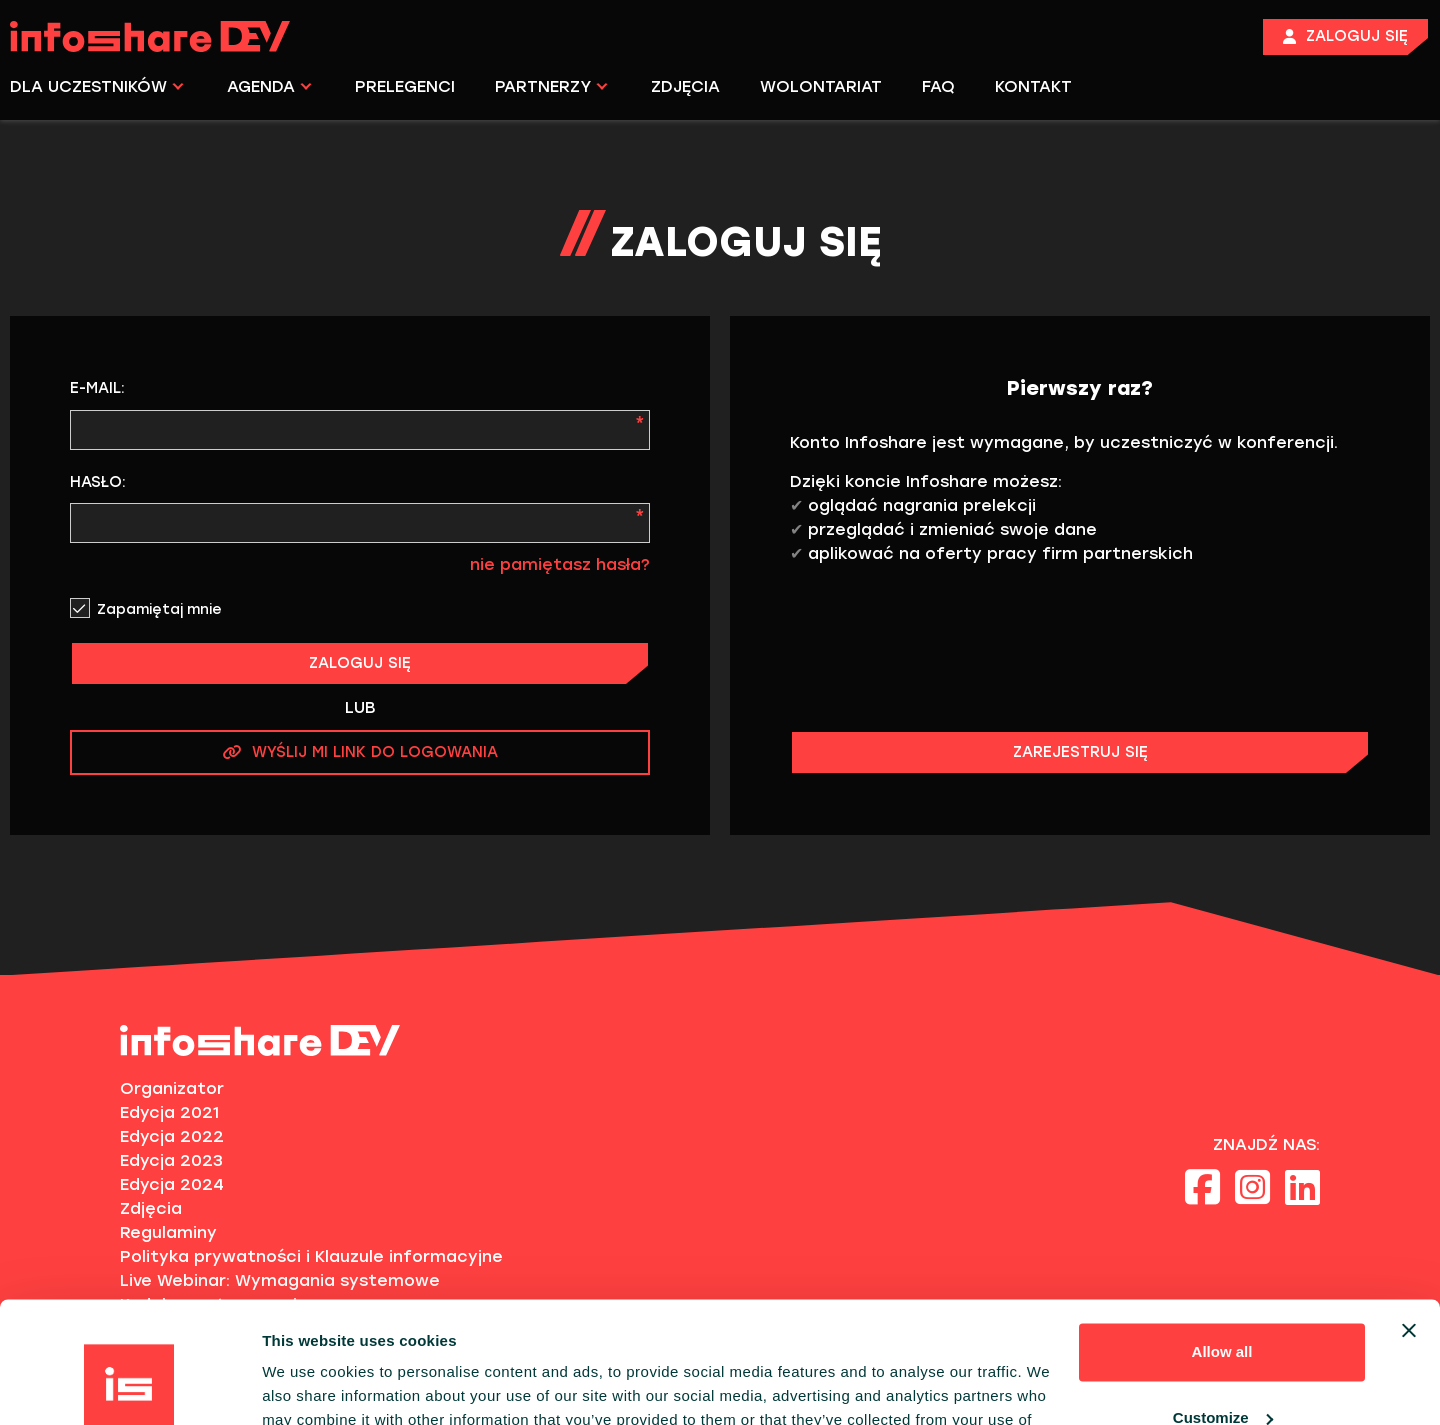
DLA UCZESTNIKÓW (97, 86)
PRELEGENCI (405, 86)
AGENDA (269, 86)
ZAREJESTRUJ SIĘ (1080, 752)
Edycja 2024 (172, 1184)
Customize (1223, 1303)
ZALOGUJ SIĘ (360, 663)
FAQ (938, 86)
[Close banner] (1409, 1217)
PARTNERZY (551, 86)
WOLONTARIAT (821, 86)
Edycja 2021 (169, 1112)
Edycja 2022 (172, 1136)
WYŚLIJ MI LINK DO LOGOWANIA (360, 752)
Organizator (172, 1088)
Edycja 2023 (171, 1160)
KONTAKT (1033, 86)
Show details (308, 1385)
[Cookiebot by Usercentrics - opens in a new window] (129, 1386)
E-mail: (97, 388)
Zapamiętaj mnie (159, 609)
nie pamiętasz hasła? (560, 564)
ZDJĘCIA (685, 86)
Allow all (1222, 1238)
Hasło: (98, 482)
